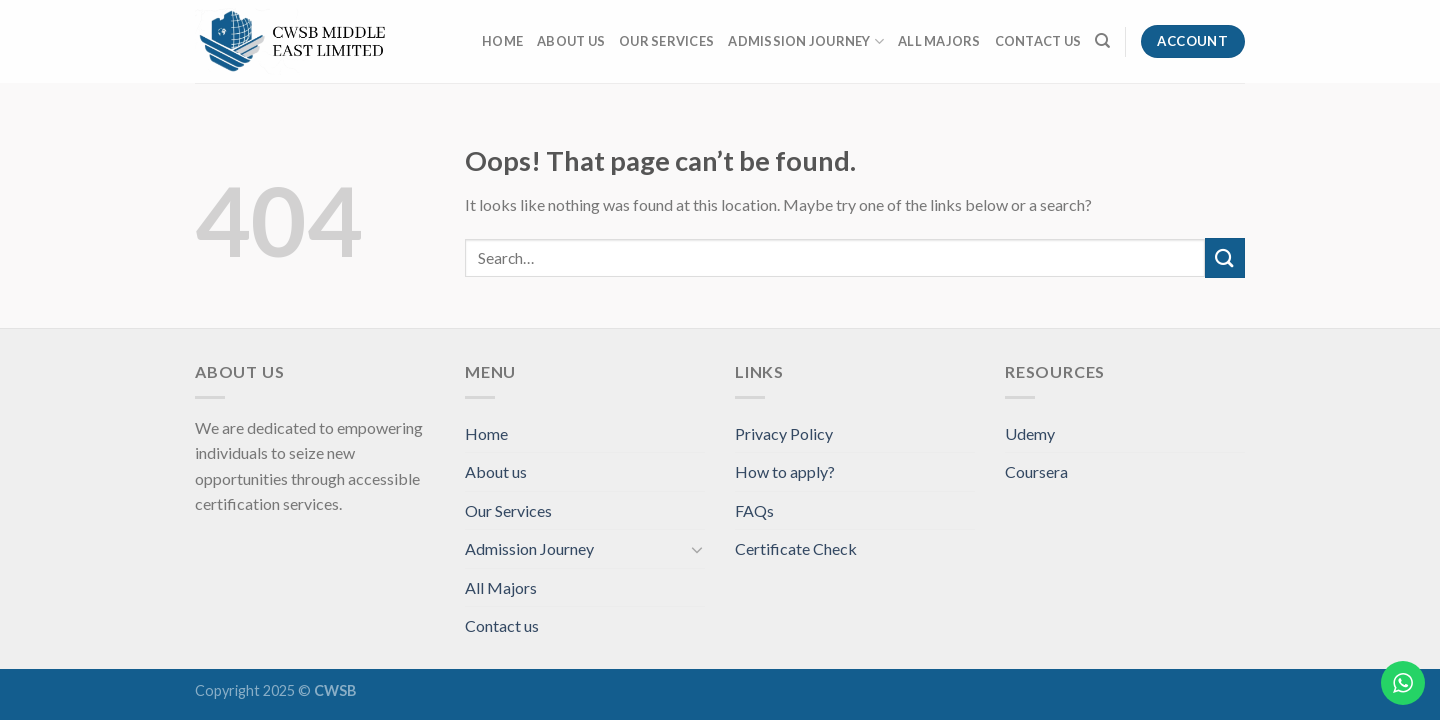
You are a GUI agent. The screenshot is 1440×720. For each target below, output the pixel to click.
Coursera (1036, 471)
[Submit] (1225, 257)
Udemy (1030, 433)
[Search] (1102, 41)
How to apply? (785, 471)
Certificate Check (796, 548)
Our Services (666, 41)
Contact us (1038, 41)
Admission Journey (806, 41)
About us (571, 41)
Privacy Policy (784, 433)
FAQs (754, 510)
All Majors (939, 41)
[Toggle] (697, 549)
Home (502, 41)
